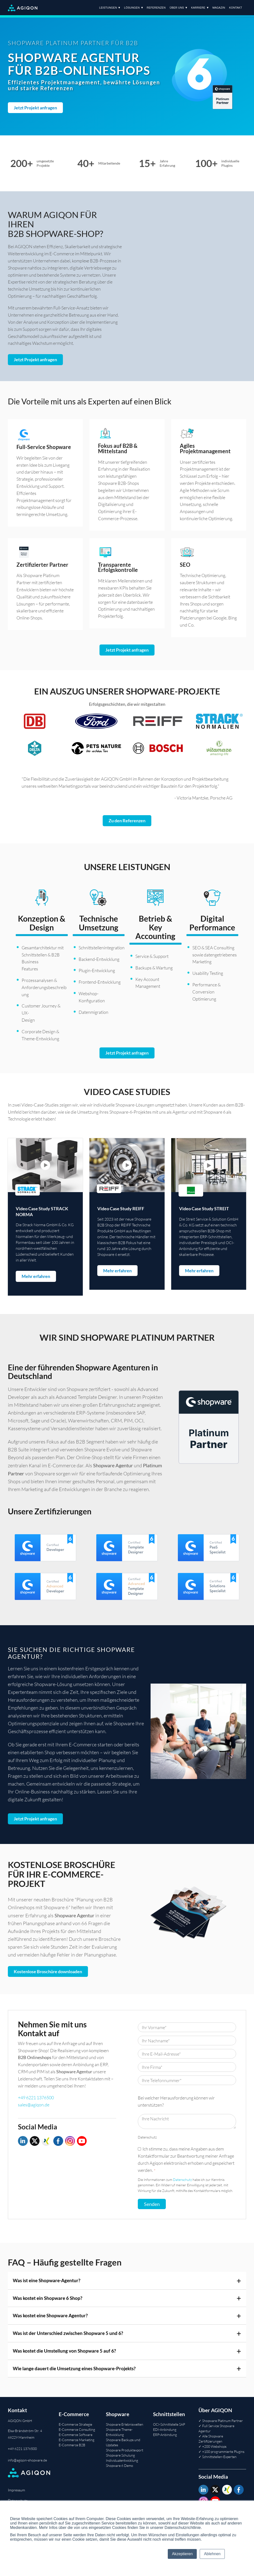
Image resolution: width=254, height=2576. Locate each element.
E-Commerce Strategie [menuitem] (75, 2463)
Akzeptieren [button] (182, 2554)
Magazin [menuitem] (218, 7)
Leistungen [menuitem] (108, 7)
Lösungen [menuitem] (132, 7)
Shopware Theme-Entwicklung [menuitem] (119, 2471)
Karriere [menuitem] (198, 7)
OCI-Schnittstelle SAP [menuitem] (169, 2463)
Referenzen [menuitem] (156, 7)
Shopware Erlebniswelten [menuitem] (124, 2463)
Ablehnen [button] (212, 2554)
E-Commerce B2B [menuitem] (72, 2484)
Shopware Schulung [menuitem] (120, 2494)
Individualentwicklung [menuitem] (122, 2500)
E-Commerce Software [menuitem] (75, 2474)
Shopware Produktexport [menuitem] (124, 2489)
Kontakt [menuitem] (235, 7)
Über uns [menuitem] (177, 7)
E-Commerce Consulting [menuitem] (77, 2469)
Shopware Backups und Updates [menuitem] (123, 2481)
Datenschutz (182, 2219)
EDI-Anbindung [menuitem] (164, 2469)
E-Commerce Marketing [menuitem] (76, 2479)
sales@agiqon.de (33, 2144)
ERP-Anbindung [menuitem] (165, 2474)
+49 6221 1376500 (36, 2136)
